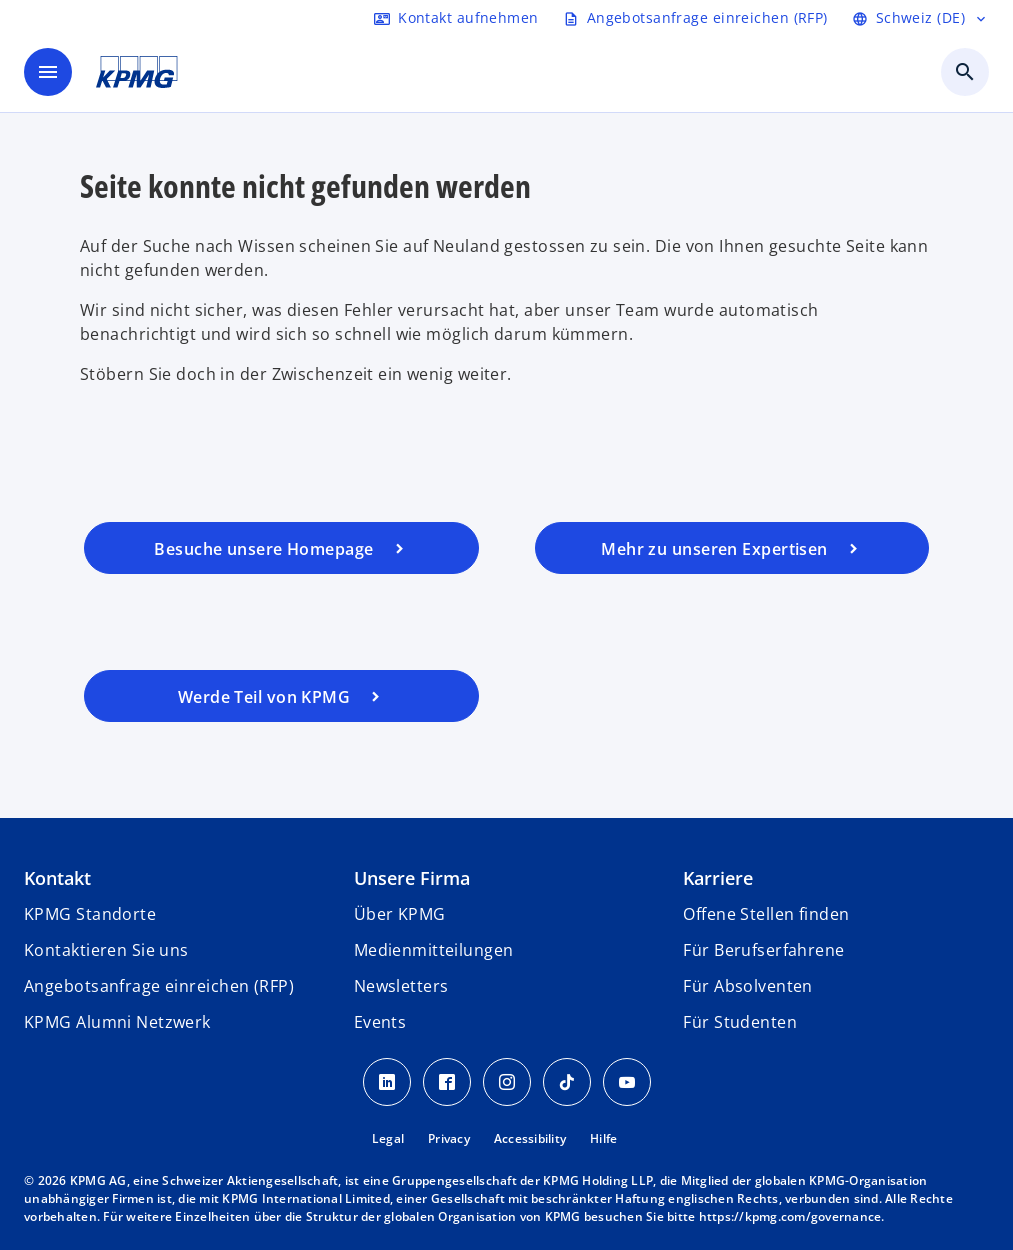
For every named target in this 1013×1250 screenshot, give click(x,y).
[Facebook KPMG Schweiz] (447, 1082)
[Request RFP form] (695, 18)
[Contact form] (456, 18)
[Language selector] (920, 18)
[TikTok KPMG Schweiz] (567, 1082)
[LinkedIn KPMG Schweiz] (387, 1082)
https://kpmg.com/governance (790, 1216)
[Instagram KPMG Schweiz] (507, 1082)
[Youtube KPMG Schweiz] (627, 1082)
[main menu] (48, 72)
